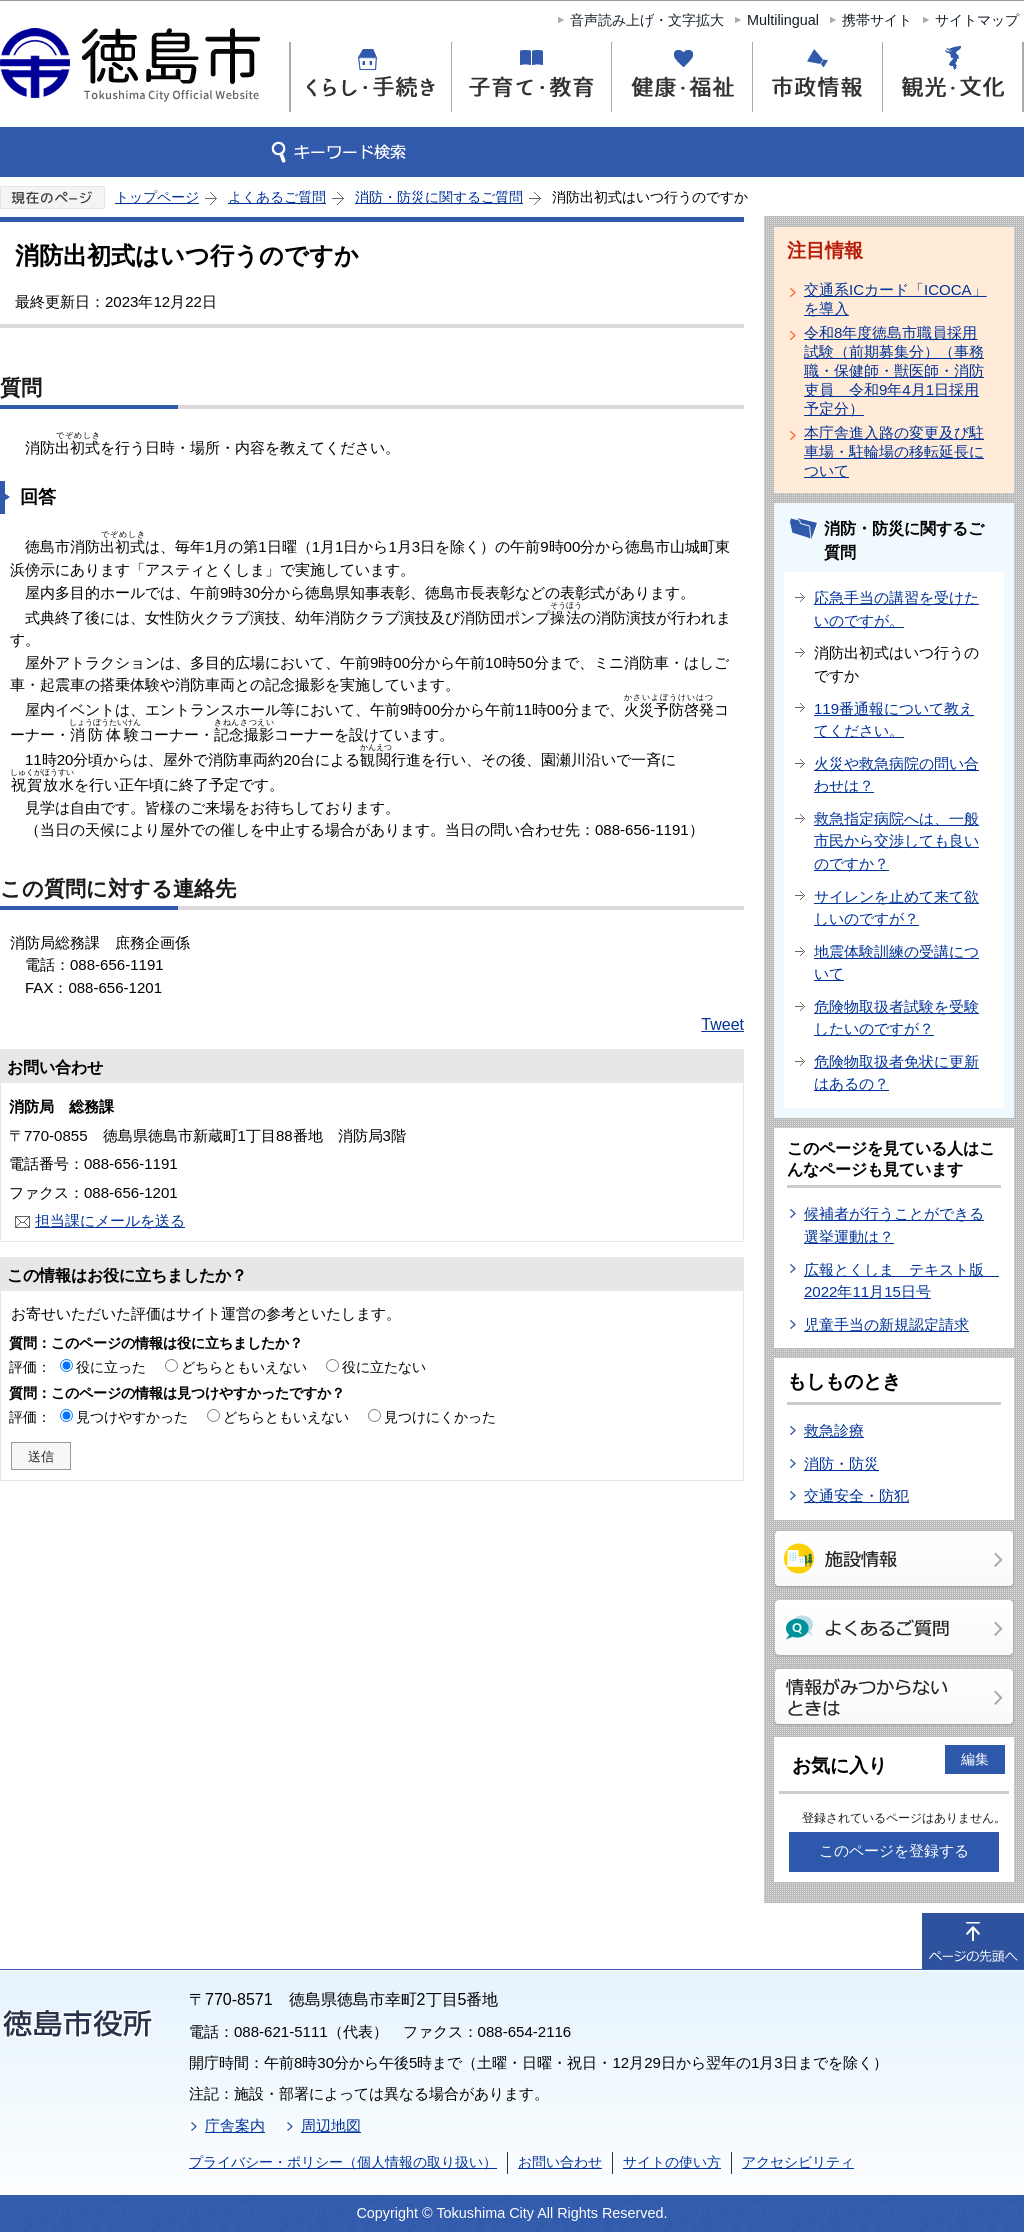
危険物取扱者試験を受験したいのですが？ (896, 1018)
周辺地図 (331, 2125)
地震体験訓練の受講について (896, 963)
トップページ (157, 197)
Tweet (722, 1024)
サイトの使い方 (672, 2162)
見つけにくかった (440, 1417)
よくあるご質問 (277, 197)
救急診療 (834, 1430)
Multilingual (783, 20)
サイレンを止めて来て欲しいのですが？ (896, 908)
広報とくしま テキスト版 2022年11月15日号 (901, 1281)
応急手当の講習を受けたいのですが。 (896, 609)
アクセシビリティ (798, 2162)
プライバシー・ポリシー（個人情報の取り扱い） (343, 2162)
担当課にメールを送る (110, 1220)
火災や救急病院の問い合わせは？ (896, 775)
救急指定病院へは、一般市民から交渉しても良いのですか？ (896, 841)
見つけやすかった (132, 1417)
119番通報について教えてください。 (894, 720)
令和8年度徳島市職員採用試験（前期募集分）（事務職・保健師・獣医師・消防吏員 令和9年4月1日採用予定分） (894, 370)
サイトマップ (977, 20)
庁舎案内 (235, 2125)
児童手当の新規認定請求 (886, 1324)
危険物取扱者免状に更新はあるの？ (896, 1073)
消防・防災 (841, 1463)
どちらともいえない (244, 1367)
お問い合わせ (560, 2162)
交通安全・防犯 (856, 1495)
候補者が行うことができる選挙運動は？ (894, 1225)
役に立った (111, 1367)
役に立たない (384, 1367)
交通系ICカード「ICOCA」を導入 (895, 299)
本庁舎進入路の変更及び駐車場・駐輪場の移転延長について (894, 451)
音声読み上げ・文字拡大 (647, 20)
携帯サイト (877, 20)
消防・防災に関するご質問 (439, 197)
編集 (975, 1759)
